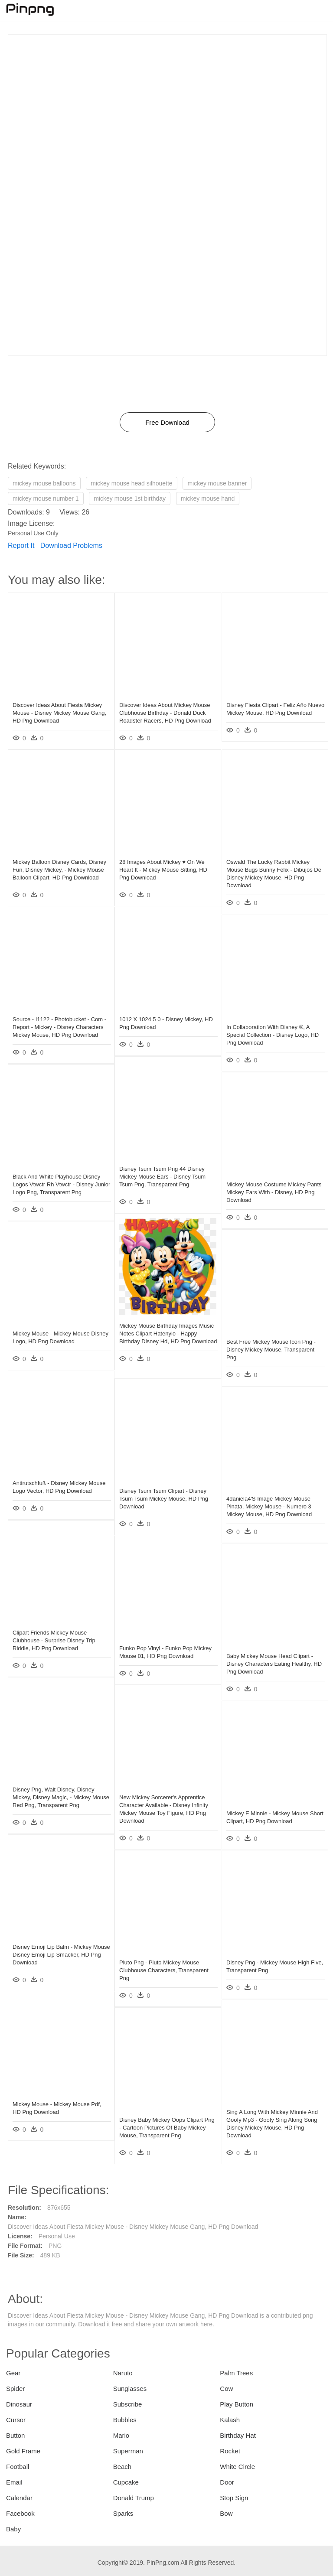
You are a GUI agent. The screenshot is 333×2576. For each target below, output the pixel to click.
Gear (13, 2373)
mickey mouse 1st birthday (130, 498)
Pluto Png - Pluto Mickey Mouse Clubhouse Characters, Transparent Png (164, 1966)
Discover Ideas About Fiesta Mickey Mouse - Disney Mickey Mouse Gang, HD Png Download (59, 709)
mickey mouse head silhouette (131, 483)
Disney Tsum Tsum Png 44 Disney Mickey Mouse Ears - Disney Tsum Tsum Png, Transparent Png (162, 1173)
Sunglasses (130, 2388)
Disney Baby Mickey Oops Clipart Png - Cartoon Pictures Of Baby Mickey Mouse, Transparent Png (161, 2124)
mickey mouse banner (217, 483)
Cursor (16, 2419)
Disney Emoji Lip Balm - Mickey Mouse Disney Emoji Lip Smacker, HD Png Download (55, 1951)
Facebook (20, 2513)
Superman (128, 2451)
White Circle (237, 2466)
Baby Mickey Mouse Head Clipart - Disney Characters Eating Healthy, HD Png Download (269, 1660)
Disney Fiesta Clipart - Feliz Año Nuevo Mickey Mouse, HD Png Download (266, 709)
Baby (13, 2529)
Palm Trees (236, 2373)
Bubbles (125, 2419)
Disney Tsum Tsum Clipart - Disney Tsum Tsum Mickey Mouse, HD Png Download (163, 1495)
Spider (15, 2388)
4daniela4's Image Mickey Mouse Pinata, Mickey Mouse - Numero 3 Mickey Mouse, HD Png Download (269, 1503)
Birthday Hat (238, 2435)
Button (15, 2435)
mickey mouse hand (208, 498)
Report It (21, 545)
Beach (122, 2466)
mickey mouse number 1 (46, 498)
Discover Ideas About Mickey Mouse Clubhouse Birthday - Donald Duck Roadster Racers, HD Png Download (165, 709)
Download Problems (71, 545)
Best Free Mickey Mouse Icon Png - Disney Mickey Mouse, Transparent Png (271, 1346)
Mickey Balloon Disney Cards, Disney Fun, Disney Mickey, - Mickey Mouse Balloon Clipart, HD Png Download (59, 866)
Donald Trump (133, 2497)
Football (17, 2466)
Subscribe (127, 2404)
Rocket (230, 2451)
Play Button (236, 2404)
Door (227, 2482)
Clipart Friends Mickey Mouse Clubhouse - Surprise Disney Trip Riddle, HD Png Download (54, 1636)
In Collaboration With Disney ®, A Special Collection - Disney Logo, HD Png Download (272, 1031)
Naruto (123, 2373)
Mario (121, 2435)
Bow (226, 2513)
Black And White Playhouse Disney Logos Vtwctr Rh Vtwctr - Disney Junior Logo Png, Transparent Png (56, 1180)
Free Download (167, 422)
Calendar (19, 2497)
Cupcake (126, 2482)
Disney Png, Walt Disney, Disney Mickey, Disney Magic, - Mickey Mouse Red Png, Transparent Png (55, 1793)
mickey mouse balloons (44, 483)
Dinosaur (19, 2404)
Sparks (123, 2513)
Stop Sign (234, 2497)
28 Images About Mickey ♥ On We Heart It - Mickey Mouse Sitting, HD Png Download (163, 866)
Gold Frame (23, 2451)
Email (14, 2482)
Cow (226, 2388)
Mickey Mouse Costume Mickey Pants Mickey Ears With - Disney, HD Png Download (272, 1188)
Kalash (230, 2419)
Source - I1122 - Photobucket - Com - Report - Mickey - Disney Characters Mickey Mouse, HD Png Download (59, 1023)
